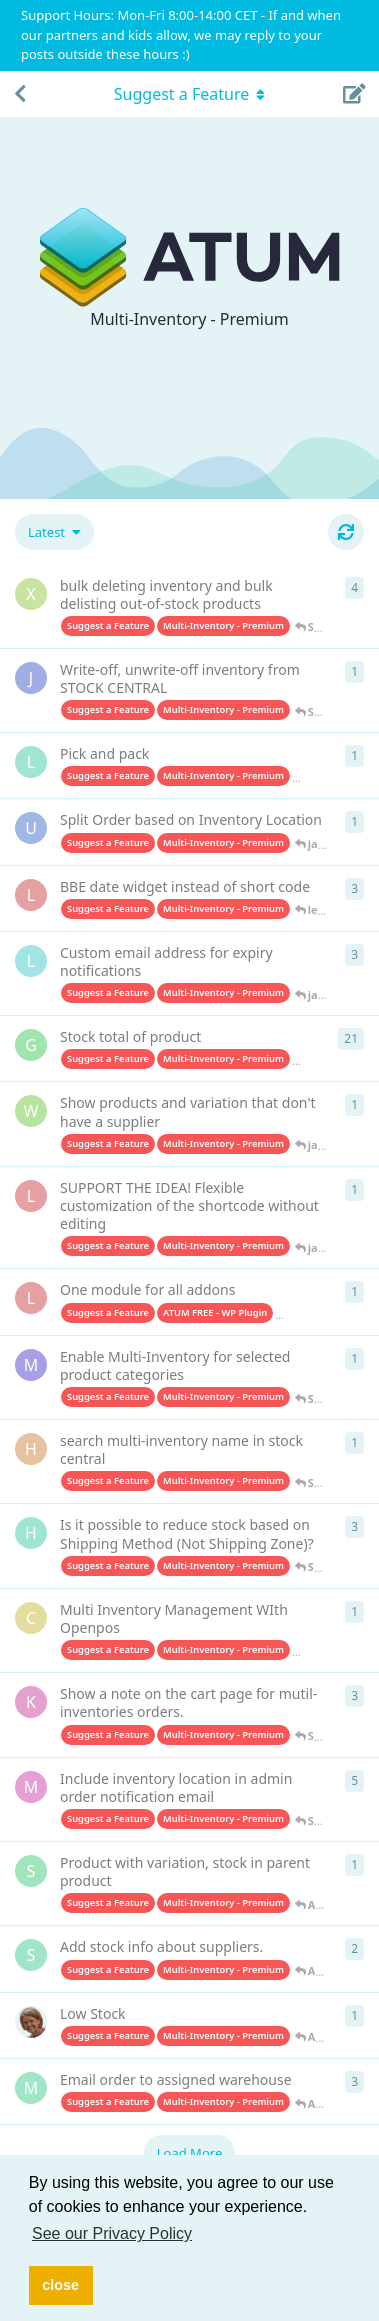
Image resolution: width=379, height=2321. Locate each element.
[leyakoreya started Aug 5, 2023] (31, 1298)
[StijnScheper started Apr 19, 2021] (31, 1955)
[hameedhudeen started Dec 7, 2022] (31, 1533)
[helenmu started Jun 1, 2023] (31, 1449)
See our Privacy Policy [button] (112, 2233)
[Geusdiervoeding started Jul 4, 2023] (31, 1045)
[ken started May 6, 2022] (31, 1702)
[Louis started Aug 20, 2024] (31, 762)
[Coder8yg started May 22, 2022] (31, 1618)
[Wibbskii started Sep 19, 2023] (31, 1111)
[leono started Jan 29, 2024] (31, 961)
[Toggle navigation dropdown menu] (190, 94)
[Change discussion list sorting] (54, 532)
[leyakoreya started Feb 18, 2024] (31, 895)
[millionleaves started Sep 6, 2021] (31, 1787)
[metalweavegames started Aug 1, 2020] (31, 2088)
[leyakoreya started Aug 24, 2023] (31, 1196)
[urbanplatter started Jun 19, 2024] (31, 828)
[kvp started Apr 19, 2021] (31, 2022)
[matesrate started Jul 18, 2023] (31, 1365)
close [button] (60, 2285)
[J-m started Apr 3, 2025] (31, 678)
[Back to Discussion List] (20, 94)
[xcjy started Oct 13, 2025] (31, 594)
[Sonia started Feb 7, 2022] (31, 1871)
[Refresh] (346, 532)
